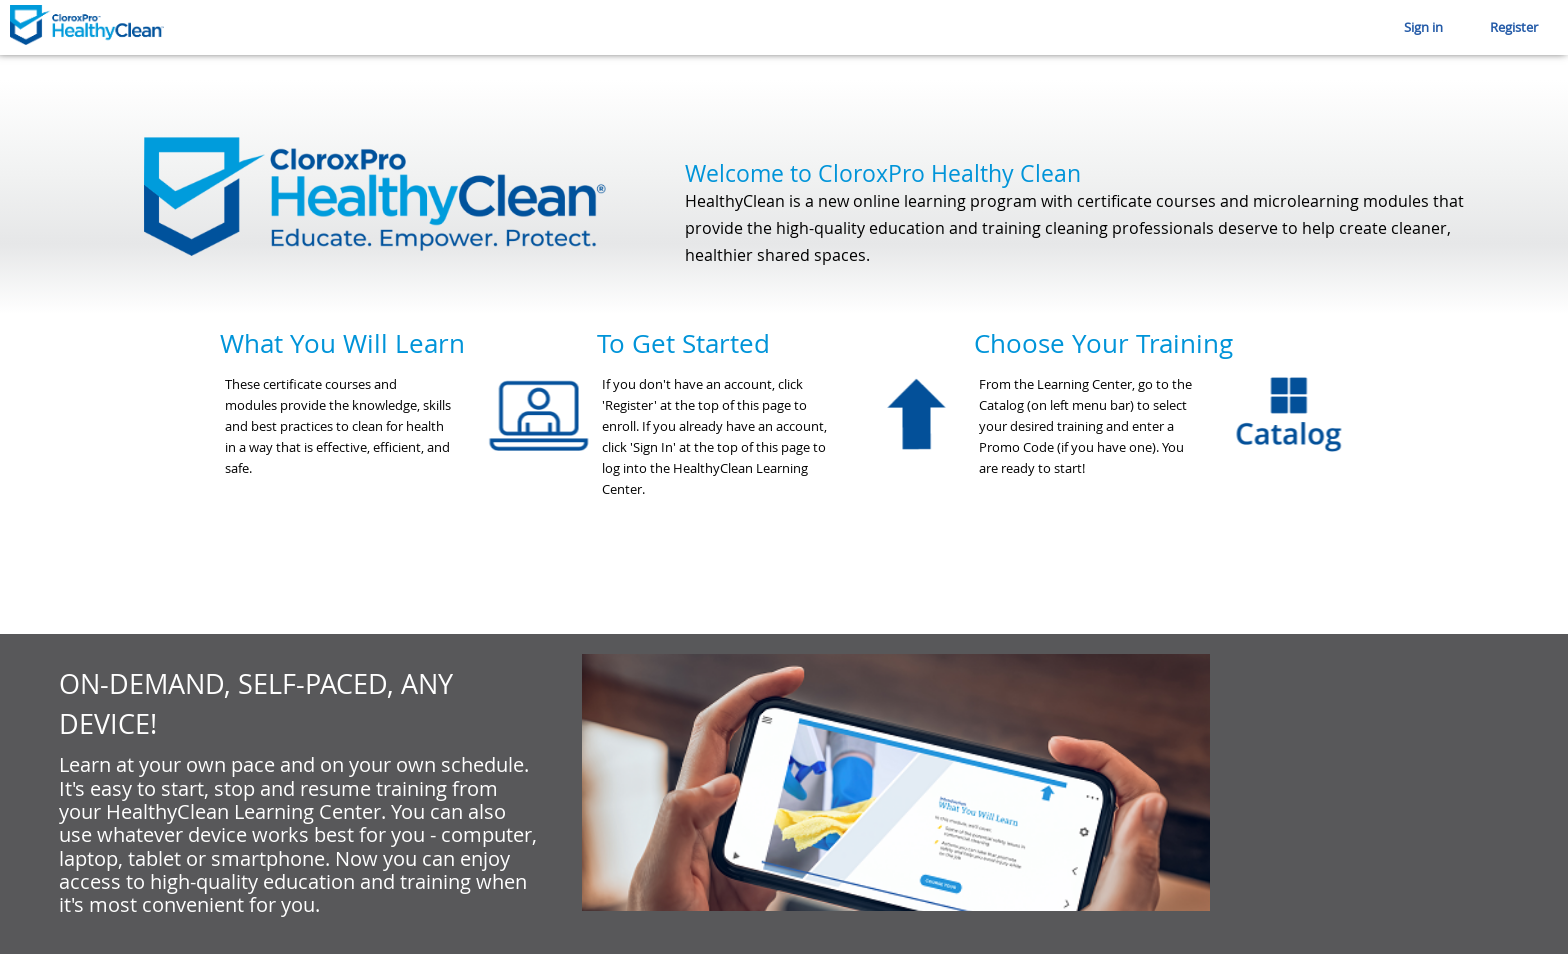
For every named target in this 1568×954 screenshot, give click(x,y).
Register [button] (1514, 27)
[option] (408, 474)
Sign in (1423, 27)
